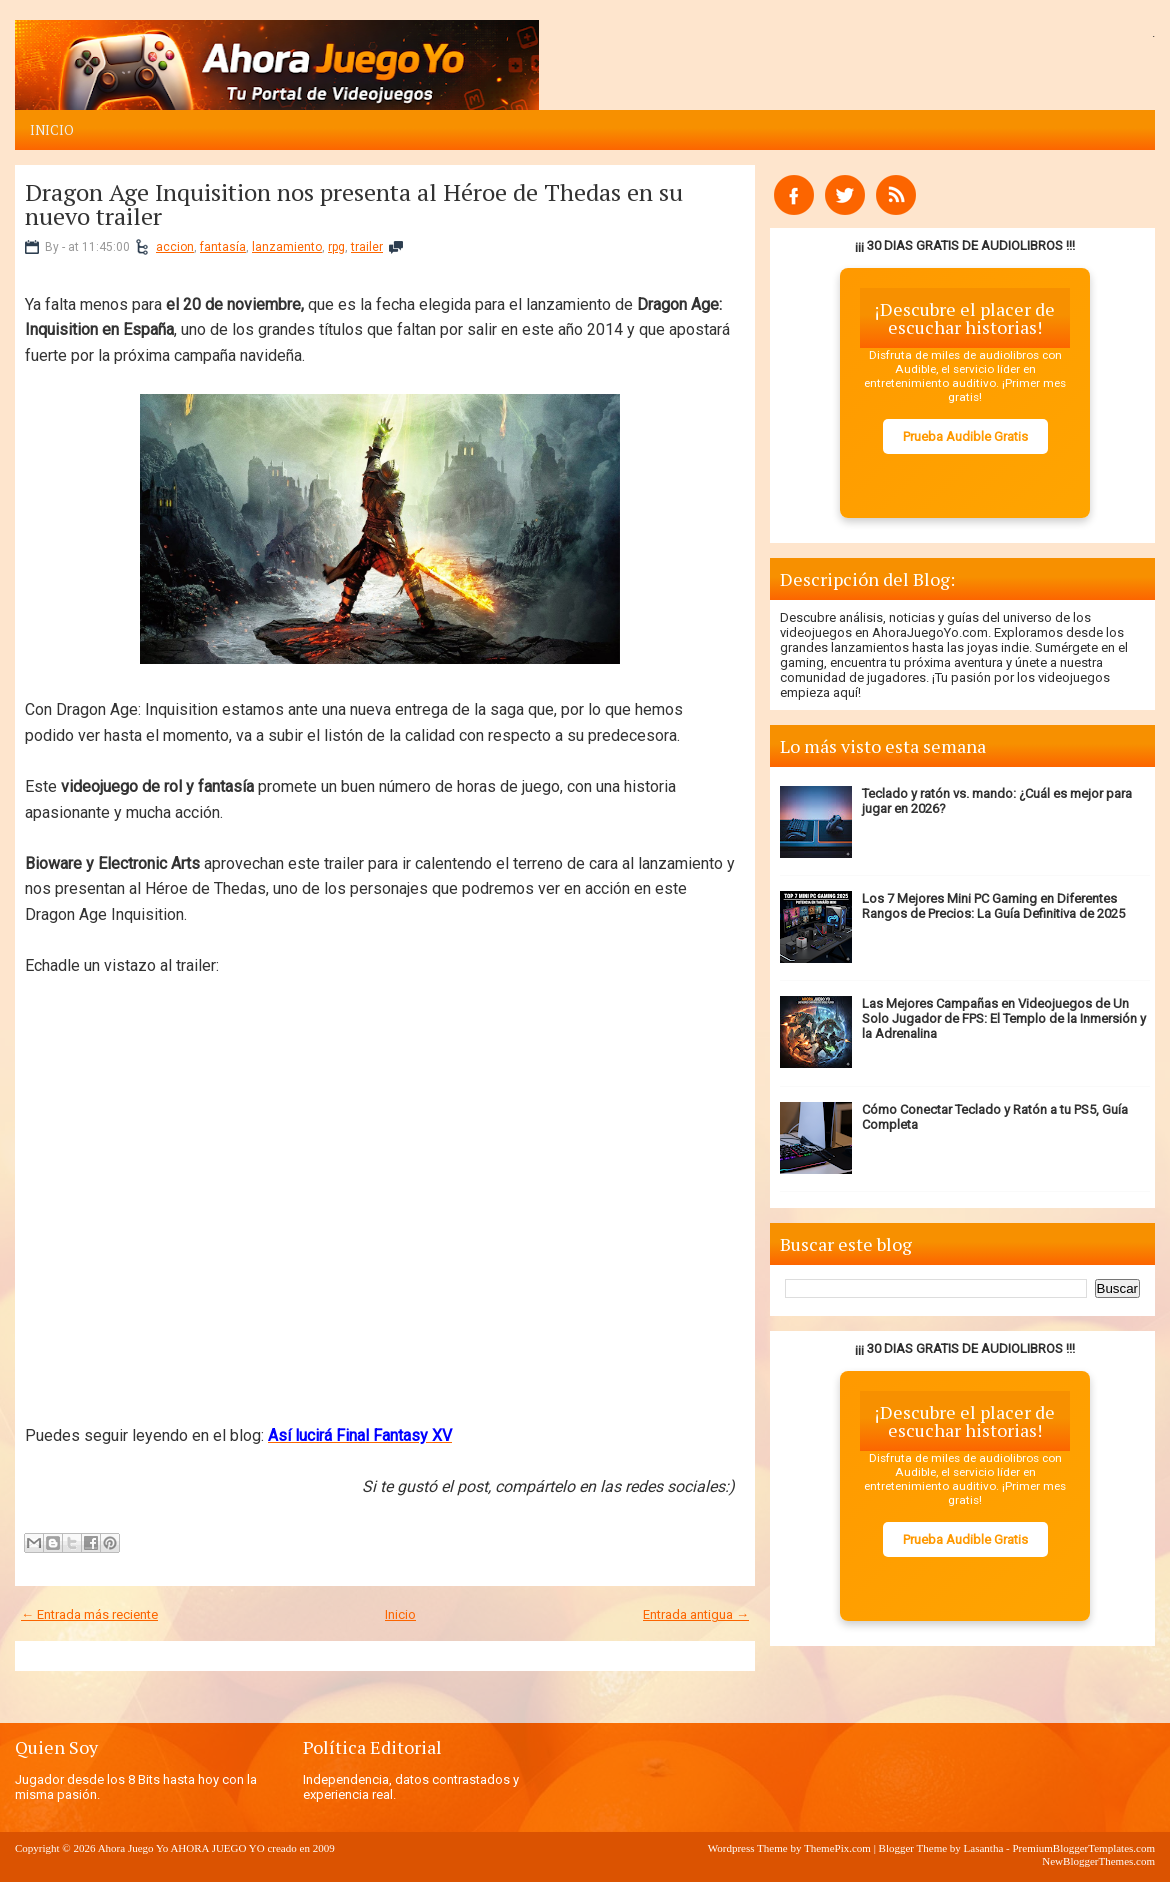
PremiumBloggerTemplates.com (1083, 1848)
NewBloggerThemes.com (1098, 1861)
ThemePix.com (837, 1848)
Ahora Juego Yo (133, 1848)
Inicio (52, 130)
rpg (336, 247)
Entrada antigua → (696, 1614)
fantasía (223, 247)
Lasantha (984, 1848)
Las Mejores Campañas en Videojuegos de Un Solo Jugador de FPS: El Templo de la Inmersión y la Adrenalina (1004, 1018)
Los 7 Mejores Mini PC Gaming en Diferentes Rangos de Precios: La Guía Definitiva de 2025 (993, 906)
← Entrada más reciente (89, 1614)
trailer (367, 247)
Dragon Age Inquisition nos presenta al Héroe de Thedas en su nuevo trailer (354, 204)
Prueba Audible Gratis (965, 436)
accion (175, 247)
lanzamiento (287, 247)
